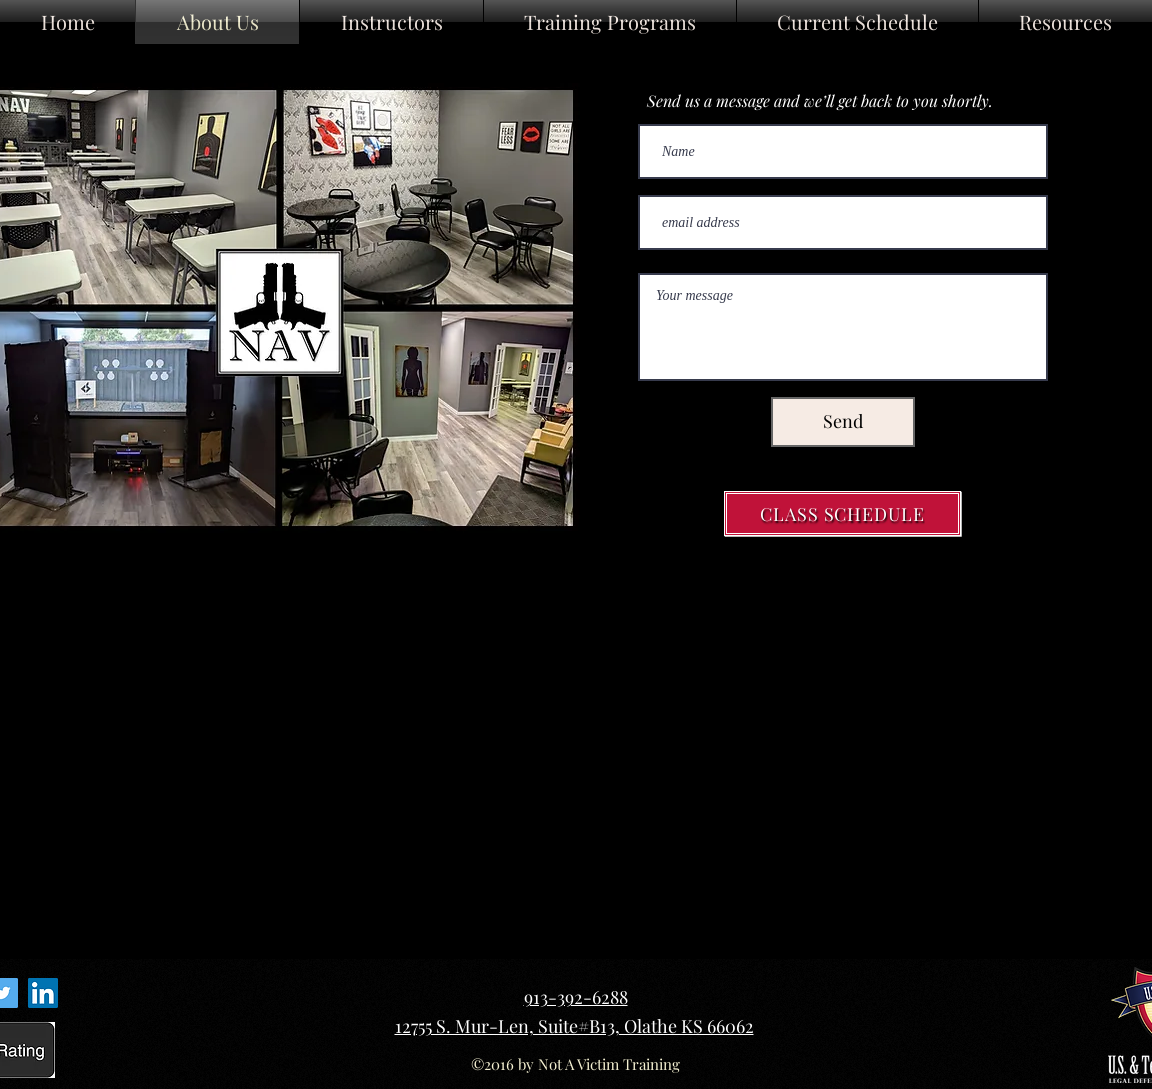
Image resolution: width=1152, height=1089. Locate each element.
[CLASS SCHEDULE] (842, 513)
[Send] (843, 422)
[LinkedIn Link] (43, 993)
